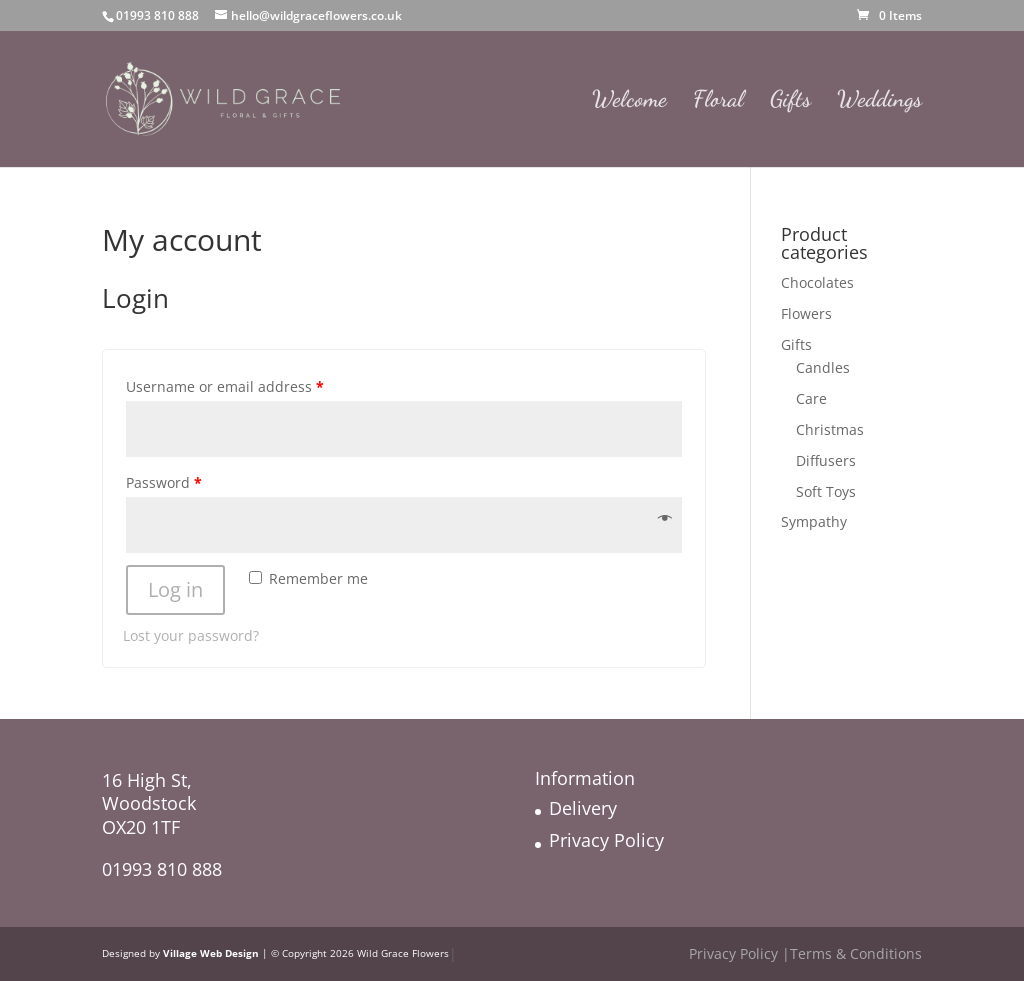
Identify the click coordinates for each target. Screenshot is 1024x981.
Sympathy (814, 521)
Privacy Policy (606, 840)
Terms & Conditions (856, 953)
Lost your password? (191, 635)
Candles (823, 367)
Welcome (629, 102)
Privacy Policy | (739, 953)
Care (811, 398)
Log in (175, 589)
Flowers (806, 313)
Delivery (583, 808)
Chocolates (817, 282)
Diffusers (826, 460)
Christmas (830, 429)
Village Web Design (211, 953)
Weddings (879, 102)
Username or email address (225, 386)
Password (164, 482)
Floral (718, 102)
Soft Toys (826, 491)
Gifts (790, 102)
